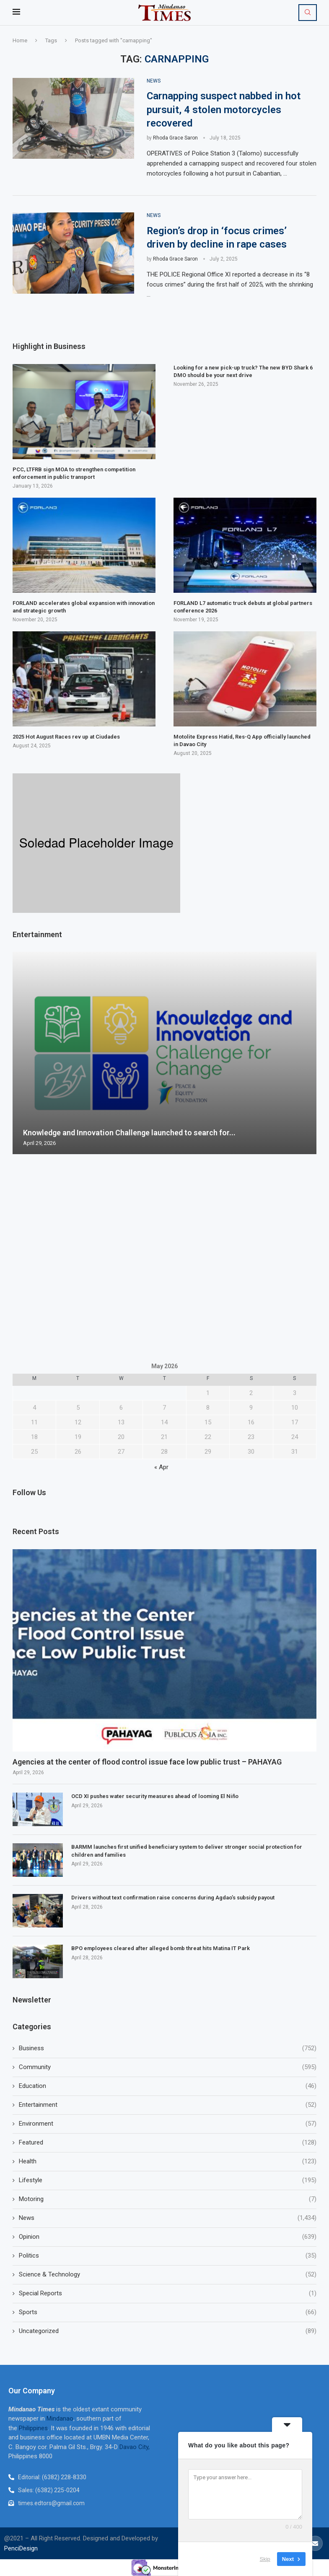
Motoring (167, 2199)
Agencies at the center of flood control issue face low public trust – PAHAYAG (147, 1761)
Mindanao (60, 2418)
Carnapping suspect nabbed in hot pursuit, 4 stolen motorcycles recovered (224, 109)
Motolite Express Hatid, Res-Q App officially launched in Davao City (242, 740)
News (167, 2218)
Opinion (167, 2236)
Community (167, 2067)
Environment (167, 2123)
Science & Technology (167, 2274)
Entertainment (167, 2105)
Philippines (33, 2428)
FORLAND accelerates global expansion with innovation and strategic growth (84, 607)
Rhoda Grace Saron (175, 138)
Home (20, 40)
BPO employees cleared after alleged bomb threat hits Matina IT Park (160, 1949)
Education (167, 2086)
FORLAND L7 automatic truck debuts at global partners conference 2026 (243, 607)
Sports (167, 2312)
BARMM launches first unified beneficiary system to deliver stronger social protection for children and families (186, 1851)
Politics (167, 2255)
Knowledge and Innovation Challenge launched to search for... (129, 1132)
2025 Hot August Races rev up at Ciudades (66, 737)
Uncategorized (167, 2331)
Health (167, 2161)
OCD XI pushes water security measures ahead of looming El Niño (154, 1796)
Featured (167, 2142)
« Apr (161, 1467)
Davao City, (134, 2447)
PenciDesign (21, 2548)
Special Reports (167, 2293)
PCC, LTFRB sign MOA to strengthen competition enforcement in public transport (74, 473)
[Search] (307, 12)
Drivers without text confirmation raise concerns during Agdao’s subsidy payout (173, 1898)
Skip (265, 2559)
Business (167, 2048)
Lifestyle (167, 2180)
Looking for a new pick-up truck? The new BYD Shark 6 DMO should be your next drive (243, 371)
